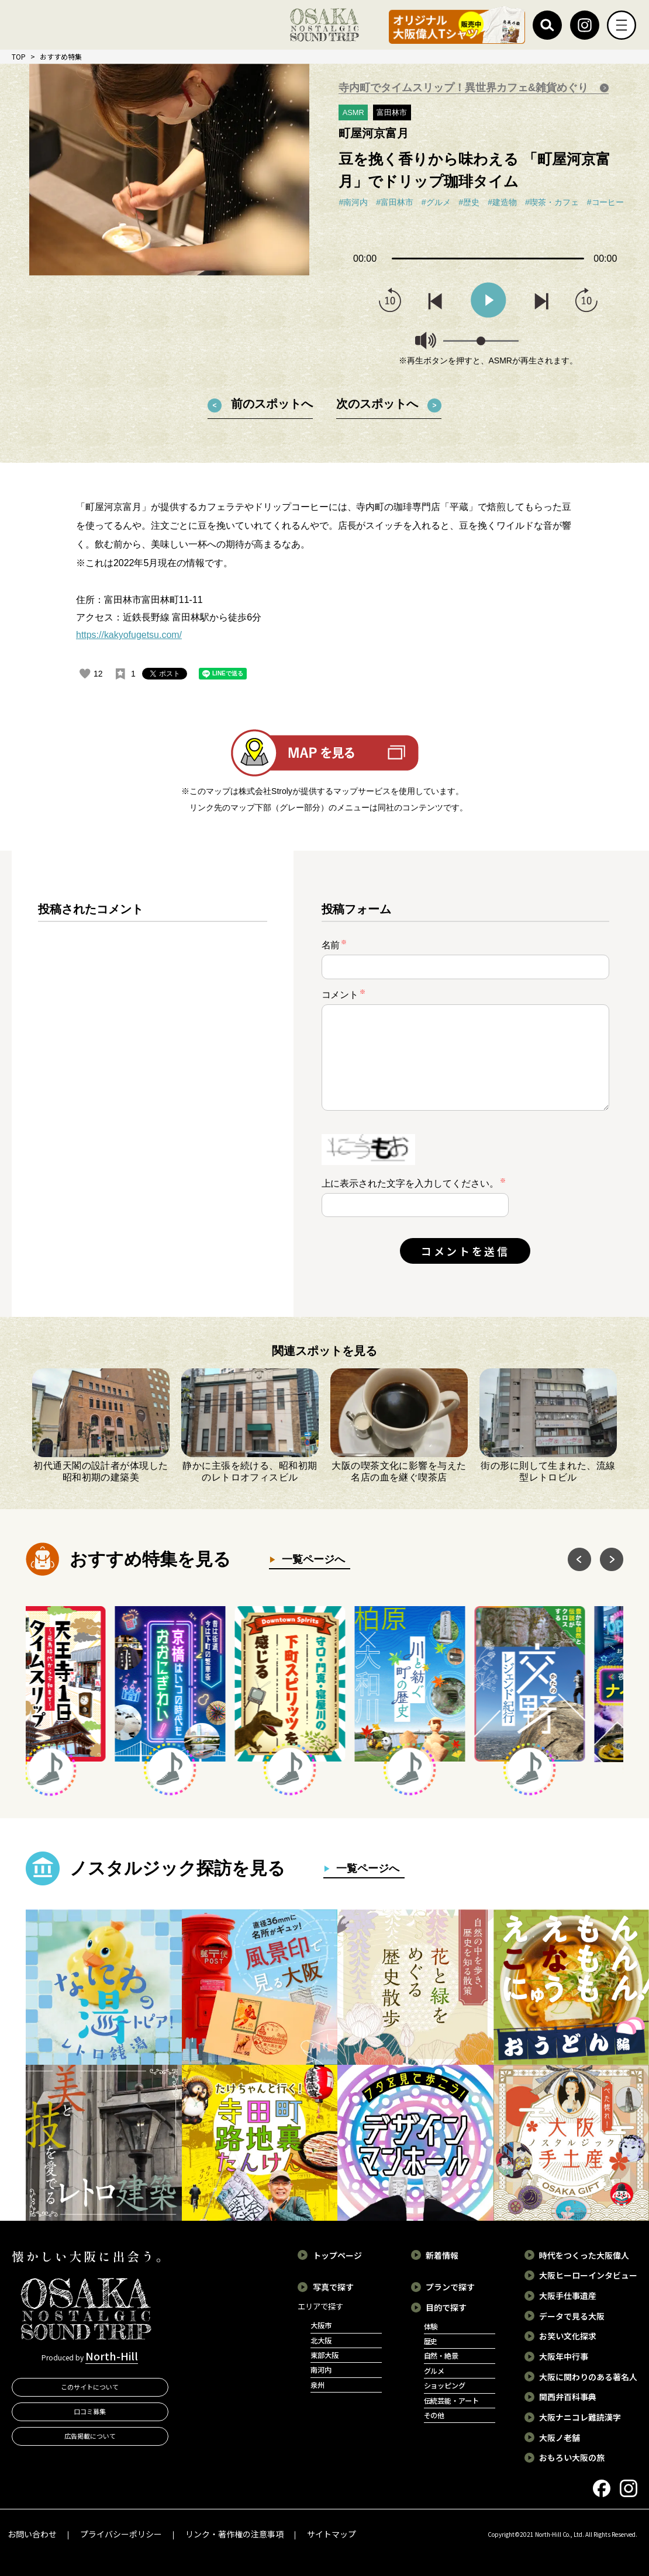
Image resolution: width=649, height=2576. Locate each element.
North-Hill (111, 2355)
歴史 (431, 2341)
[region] (152, 1093)
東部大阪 (324, 2355)
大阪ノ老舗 (559, 2437)
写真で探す (333, 2287)
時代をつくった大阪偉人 (584, 2255)
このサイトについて (90, 2386)
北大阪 (321, 2340)
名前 (334, 944)
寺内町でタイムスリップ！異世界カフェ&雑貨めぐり (465, 87)
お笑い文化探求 (567, 2336)
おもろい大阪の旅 (572, 2457)
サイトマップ (331, 2534)
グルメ (434, 2371)
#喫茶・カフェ (552, 202)
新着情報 (442, 2255)
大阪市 (321, 2325)
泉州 (317, 2385)
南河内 (321, 2369)
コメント (344, 994)
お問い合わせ (32, 2534)
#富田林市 (394, 202)
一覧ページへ (310, 1559)
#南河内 (353, 202)
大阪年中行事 (563, 2356)
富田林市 (392, 112)
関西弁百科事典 (567, 2396)
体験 (431, 2326)
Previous (579, 1559)
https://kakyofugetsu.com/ (129, 635)
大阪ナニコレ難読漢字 (580, 2417)
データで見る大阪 (572, 2316)
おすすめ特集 (61, 56)
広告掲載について (90, 2435)
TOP (19, 56)
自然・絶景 (441, 2355)
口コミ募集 (90, 2411)
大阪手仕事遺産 (567, 2295)
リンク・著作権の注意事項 (234, 2534)
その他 (434, 2415)
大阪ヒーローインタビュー (588, 2275)
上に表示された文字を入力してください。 (410, 1183)
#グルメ (436, 202)
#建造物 (502, 202)
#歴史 (469, 202)
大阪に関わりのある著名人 (588, 2377)
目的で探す (446, 2307)
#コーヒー (605, 202)
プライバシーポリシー (121, 2534)
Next (611, 1559)
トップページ (337, 2255)
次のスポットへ (377, 403)
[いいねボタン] (85, 673)
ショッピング (445, 2385)
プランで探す (450, 2287)
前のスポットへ (272, 403)
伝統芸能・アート (451, 2400)
